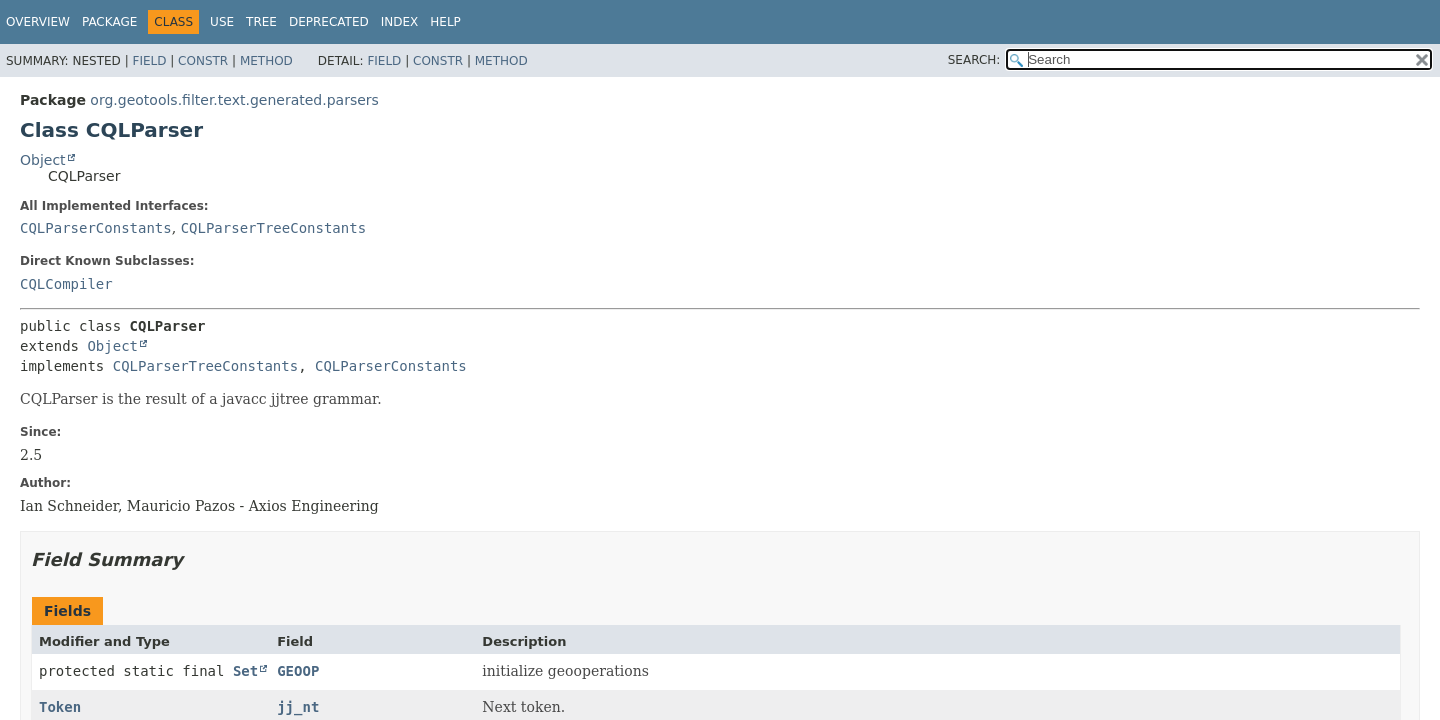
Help (445, 22)
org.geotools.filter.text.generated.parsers (234, 100)
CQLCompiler (66, 284)
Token (60, 707)
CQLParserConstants (96, 228)
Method (266, 61)
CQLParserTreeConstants (273, 228)
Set (245, 671)
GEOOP (298, 671)
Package (109, 22)
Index (400, 22)
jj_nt (298, 707)
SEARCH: (974, 60)
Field (149, 61)
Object (43, 160)
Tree (261, 22)
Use (222, 22)
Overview (38, 22)
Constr (203, 61)
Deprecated (329, 22)
